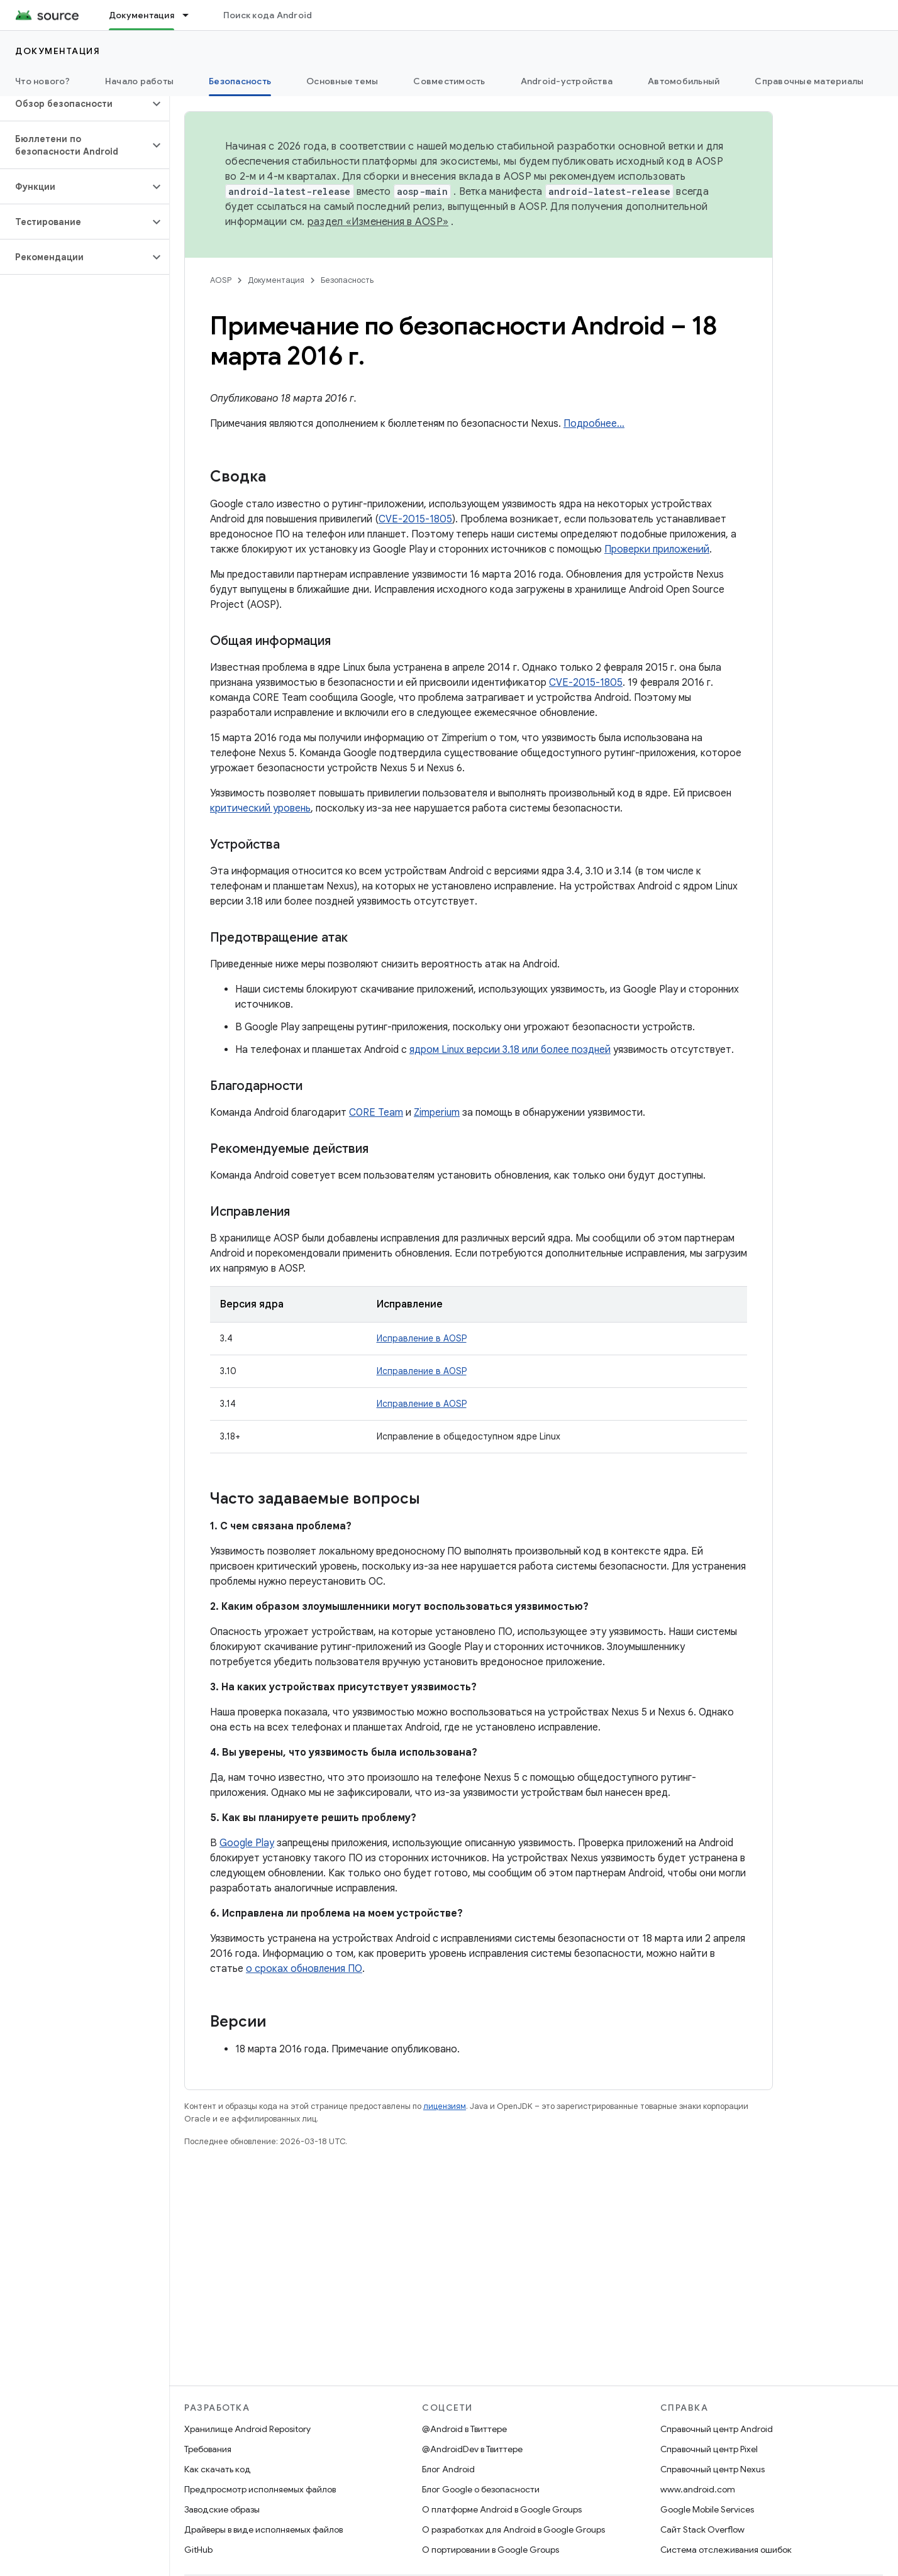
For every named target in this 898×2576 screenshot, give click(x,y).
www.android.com (697, 2489)
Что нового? (42, 81)
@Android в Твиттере (464, 2429)
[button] (74, 104)
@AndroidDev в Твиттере (472, 2449)
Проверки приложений (656, 549)
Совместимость (449, 81)
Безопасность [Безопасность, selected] (240, 81)
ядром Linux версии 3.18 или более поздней (510, 1049)
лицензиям (444, 2106)
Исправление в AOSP (422, 1338)
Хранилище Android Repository (247, 2429)
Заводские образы (222, 2509)
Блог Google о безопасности (481, 2489)
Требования (207, 2449)
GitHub (198, 2549)
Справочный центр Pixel (709, 2449)
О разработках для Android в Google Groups (513, 2529)
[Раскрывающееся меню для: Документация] (191, 15)
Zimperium (437, 1112)
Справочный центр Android (716, 2429)
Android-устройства (567, 81)
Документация (57, 51)
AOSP (220, 280)
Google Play (246, 1843)
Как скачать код (217, 2469)
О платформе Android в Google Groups (502, 2509)
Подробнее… (593, 423)
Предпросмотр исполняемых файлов (260, 2489)
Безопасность (347, 280)
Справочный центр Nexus (712, 2469)
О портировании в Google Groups (490, 2549)
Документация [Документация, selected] (141, 15)
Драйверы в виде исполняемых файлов (263, 2529)
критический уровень (260, 808)
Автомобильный (683, 81)
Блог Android (448, 2469)
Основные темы (342, 81)
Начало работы (139, 81)
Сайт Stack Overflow (702, 2529)
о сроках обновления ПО (304, 1968)
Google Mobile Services (707, 2509)
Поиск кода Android (268, 15)
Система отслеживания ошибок (726, 2549)
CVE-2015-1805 (415, 519)
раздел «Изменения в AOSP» (378, 222)
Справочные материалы (809, 81)
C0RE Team (376, 1112)
